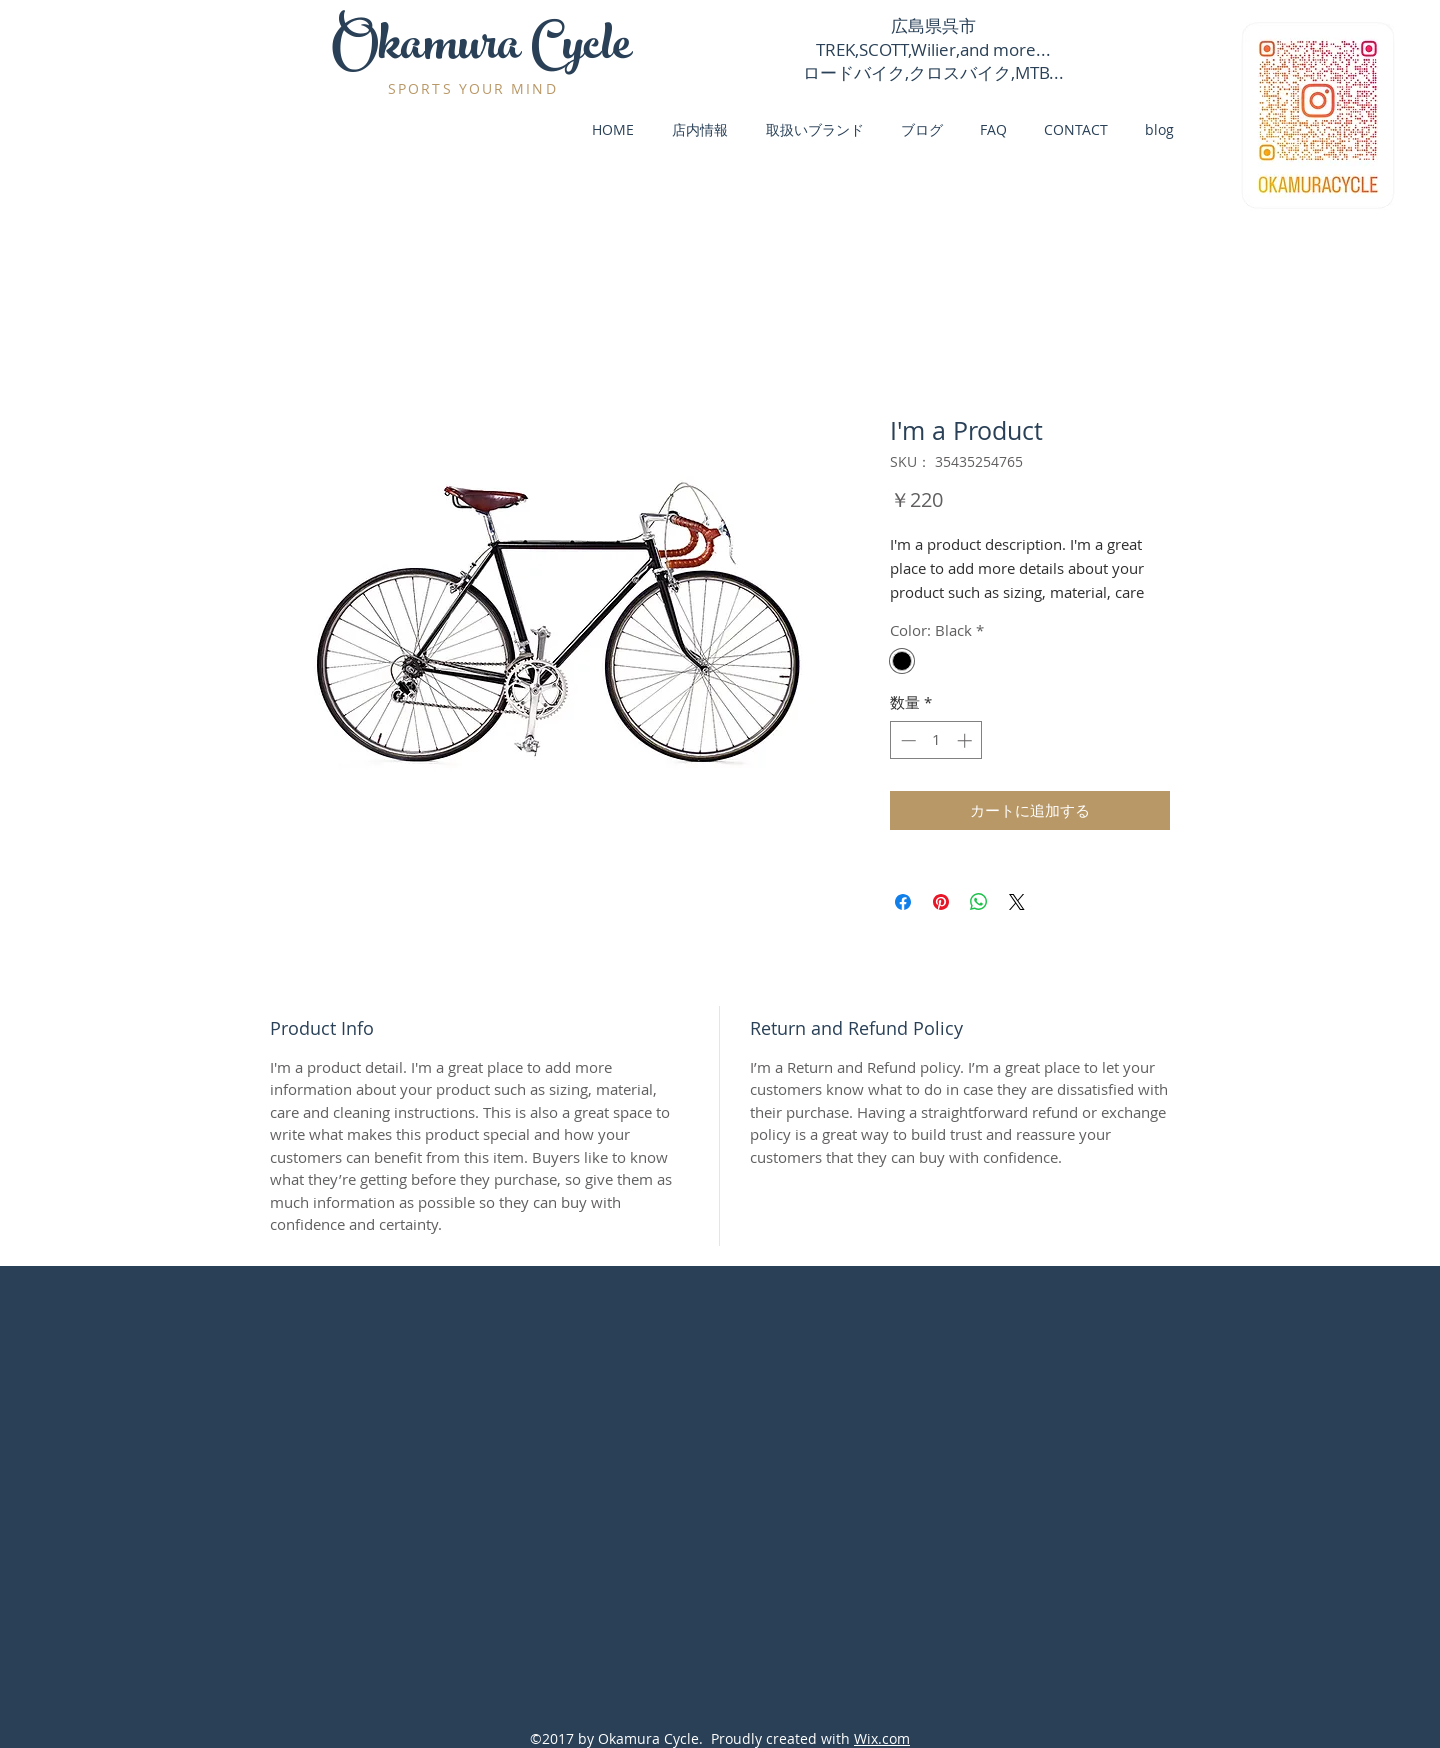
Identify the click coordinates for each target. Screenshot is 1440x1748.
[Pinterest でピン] (941, 902)
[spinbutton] (936, 740)
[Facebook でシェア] (903, 902)
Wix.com (882, 1738)
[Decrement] (906, 740)
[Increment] (966, 740)
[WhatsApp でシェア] (979, 902)
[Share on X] (1017, 902)
